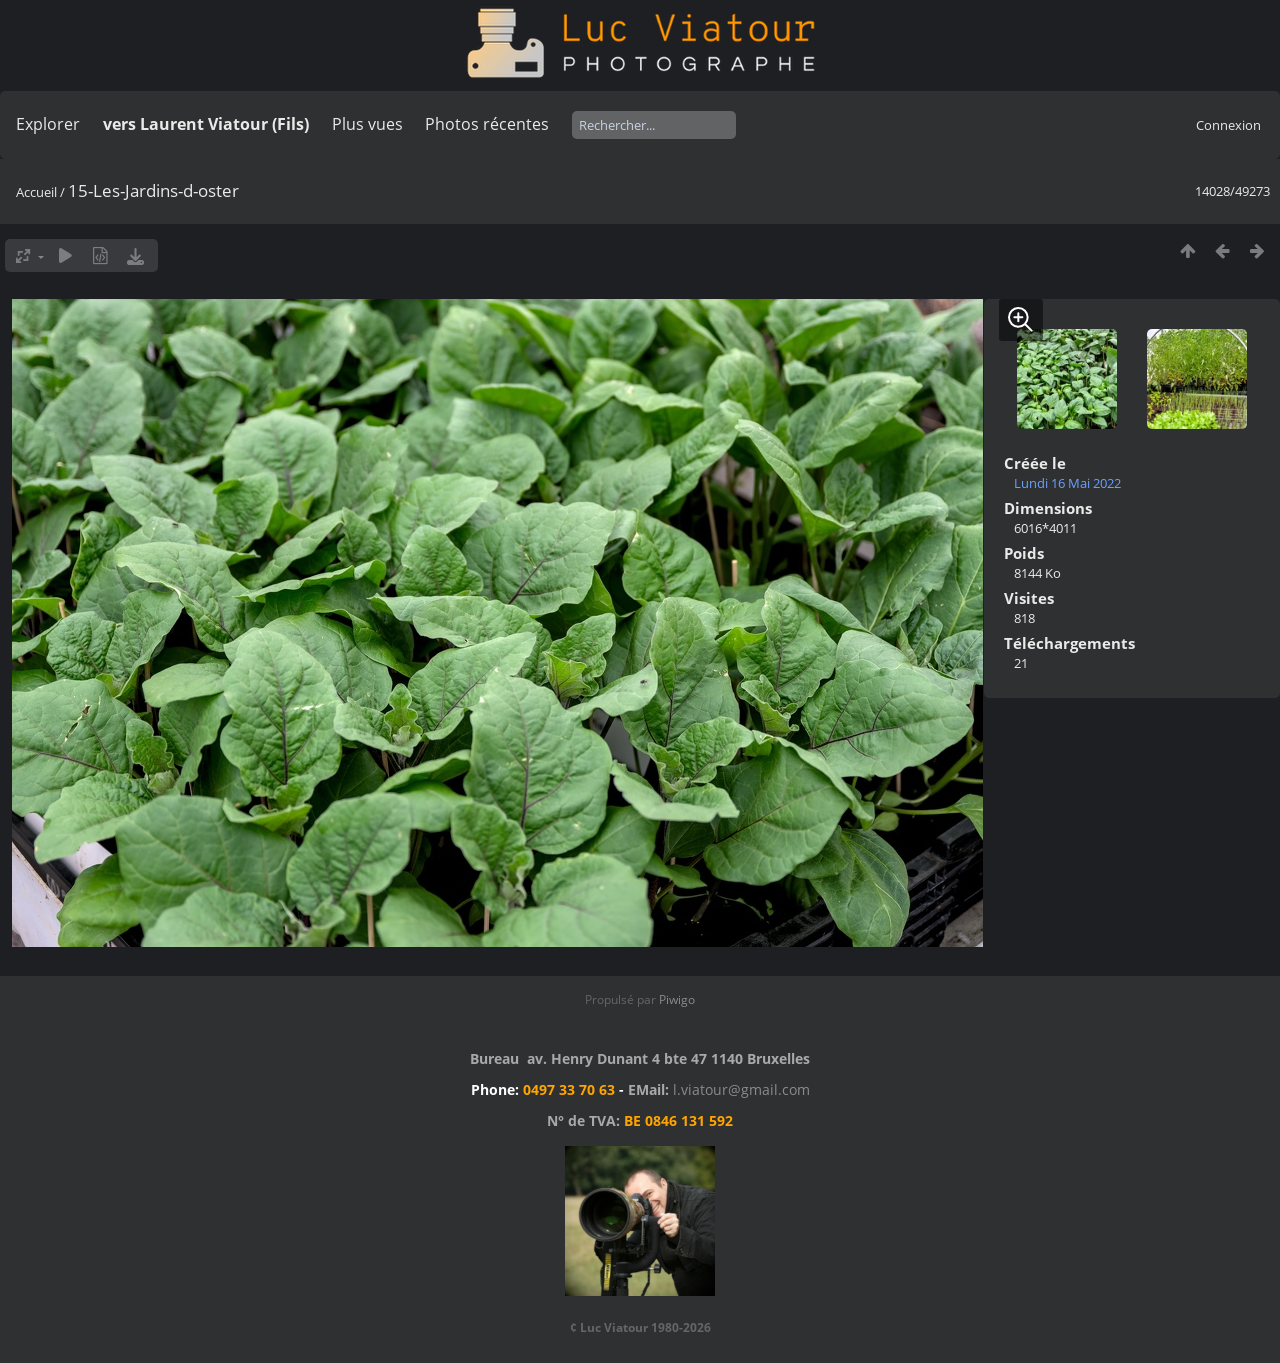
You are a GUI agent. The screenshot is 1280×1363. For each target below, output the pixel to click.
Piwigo (677, 999)
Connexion (1228, 125)
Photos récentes (487, 124)
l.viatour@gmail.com (741, 1089)
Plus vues (367, 124)
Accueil (36, 192)
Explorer (48, 124)
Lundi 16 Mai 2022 (1067, 483)
